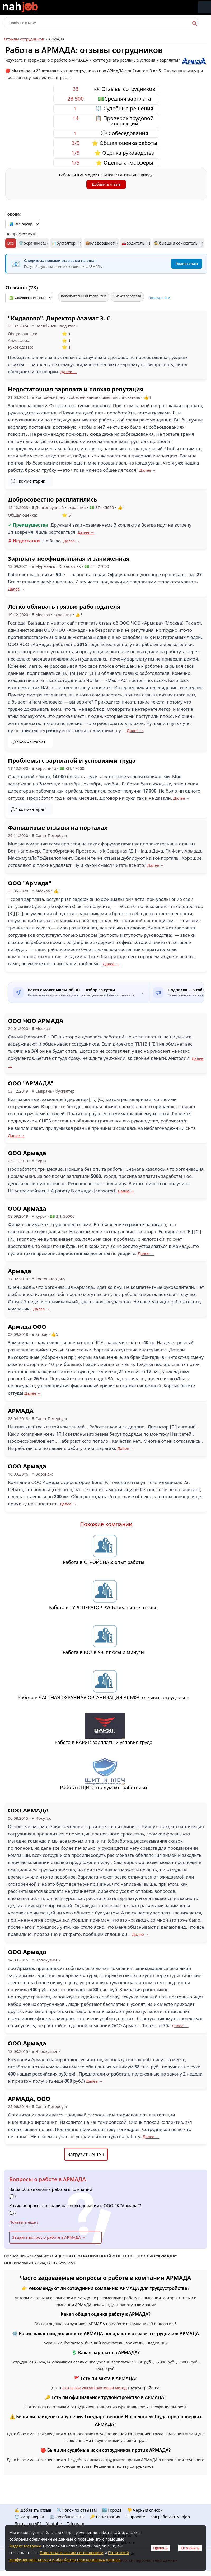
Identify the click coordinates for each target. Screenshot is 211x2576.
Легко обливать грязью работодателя (64, 606)
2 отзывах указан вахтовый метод (94, 2387)
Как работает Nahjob (170, 2516)
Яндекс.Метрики (25, 2546)
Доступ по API (28, 2523)
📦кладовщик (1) (101, 243)
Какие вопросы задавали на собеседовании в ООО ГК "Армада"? (75, 2206)
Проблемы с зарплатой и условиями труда (72, 760)
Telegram (75, 2523)
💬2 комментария (28, 741)
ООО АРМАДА (28, 1810)
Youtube (54, 2523)
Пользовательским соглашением (71, 2552)
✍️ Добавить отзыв (33, 2510)
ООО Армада (27, 1153)
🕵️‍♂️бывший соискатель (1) (178, 243)
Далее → (68, 371)
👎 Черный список (144, 2510)
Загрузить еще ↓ (85, 2154)
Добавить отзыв (106, 184)
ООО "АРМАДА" (30, 1083)
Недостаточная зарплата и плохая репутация (75, 389)
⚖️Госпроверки (29, 2516)
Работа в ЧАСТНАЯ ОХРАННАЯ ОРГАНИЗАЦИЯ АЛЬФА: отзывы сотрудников (103, 1697)
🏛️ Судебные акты (67, 2516)
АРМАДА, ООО (29, 2098)
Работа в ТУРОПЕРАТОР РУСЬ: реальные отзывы (103, 1607)
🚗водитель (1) (135, 243)
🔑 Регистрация (105, 2516)
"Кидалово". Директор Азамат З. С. (60, 318)
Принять (160, 2548)
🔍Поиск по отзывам (77, 2510)
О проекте (135, 2516)
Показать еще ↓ (24, 2222)
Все (10, 243)
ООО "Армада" (29, 883)
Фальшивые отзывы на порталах (57, 827)
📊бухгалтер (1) (66, 243)
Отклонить (190, 2548)
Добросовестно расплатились (52, 499)
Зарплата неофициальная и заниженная (69, 558)
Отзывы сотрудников (24, 38)
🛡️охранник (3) (33, 243)
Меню (204, 7)
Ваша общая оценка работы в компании (50, 2189)
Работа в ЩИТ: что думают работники (103, 1787)
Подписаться (186, 263)
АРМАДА (21, 1411)
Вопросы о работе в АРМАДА (47, 2179)
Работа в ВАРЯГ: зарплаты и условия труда (103, 1742)
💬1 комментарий (28, 481)
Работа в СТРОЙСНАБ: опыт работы (103, 1562)
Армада (19, 1271)
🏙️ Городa (111, 2510)
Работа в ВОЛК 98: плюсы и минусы (103, 1652)
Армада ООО (27, 1326)
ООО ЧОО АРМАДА (35, 1020)
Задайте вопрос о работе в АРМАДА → (49, 2237)
